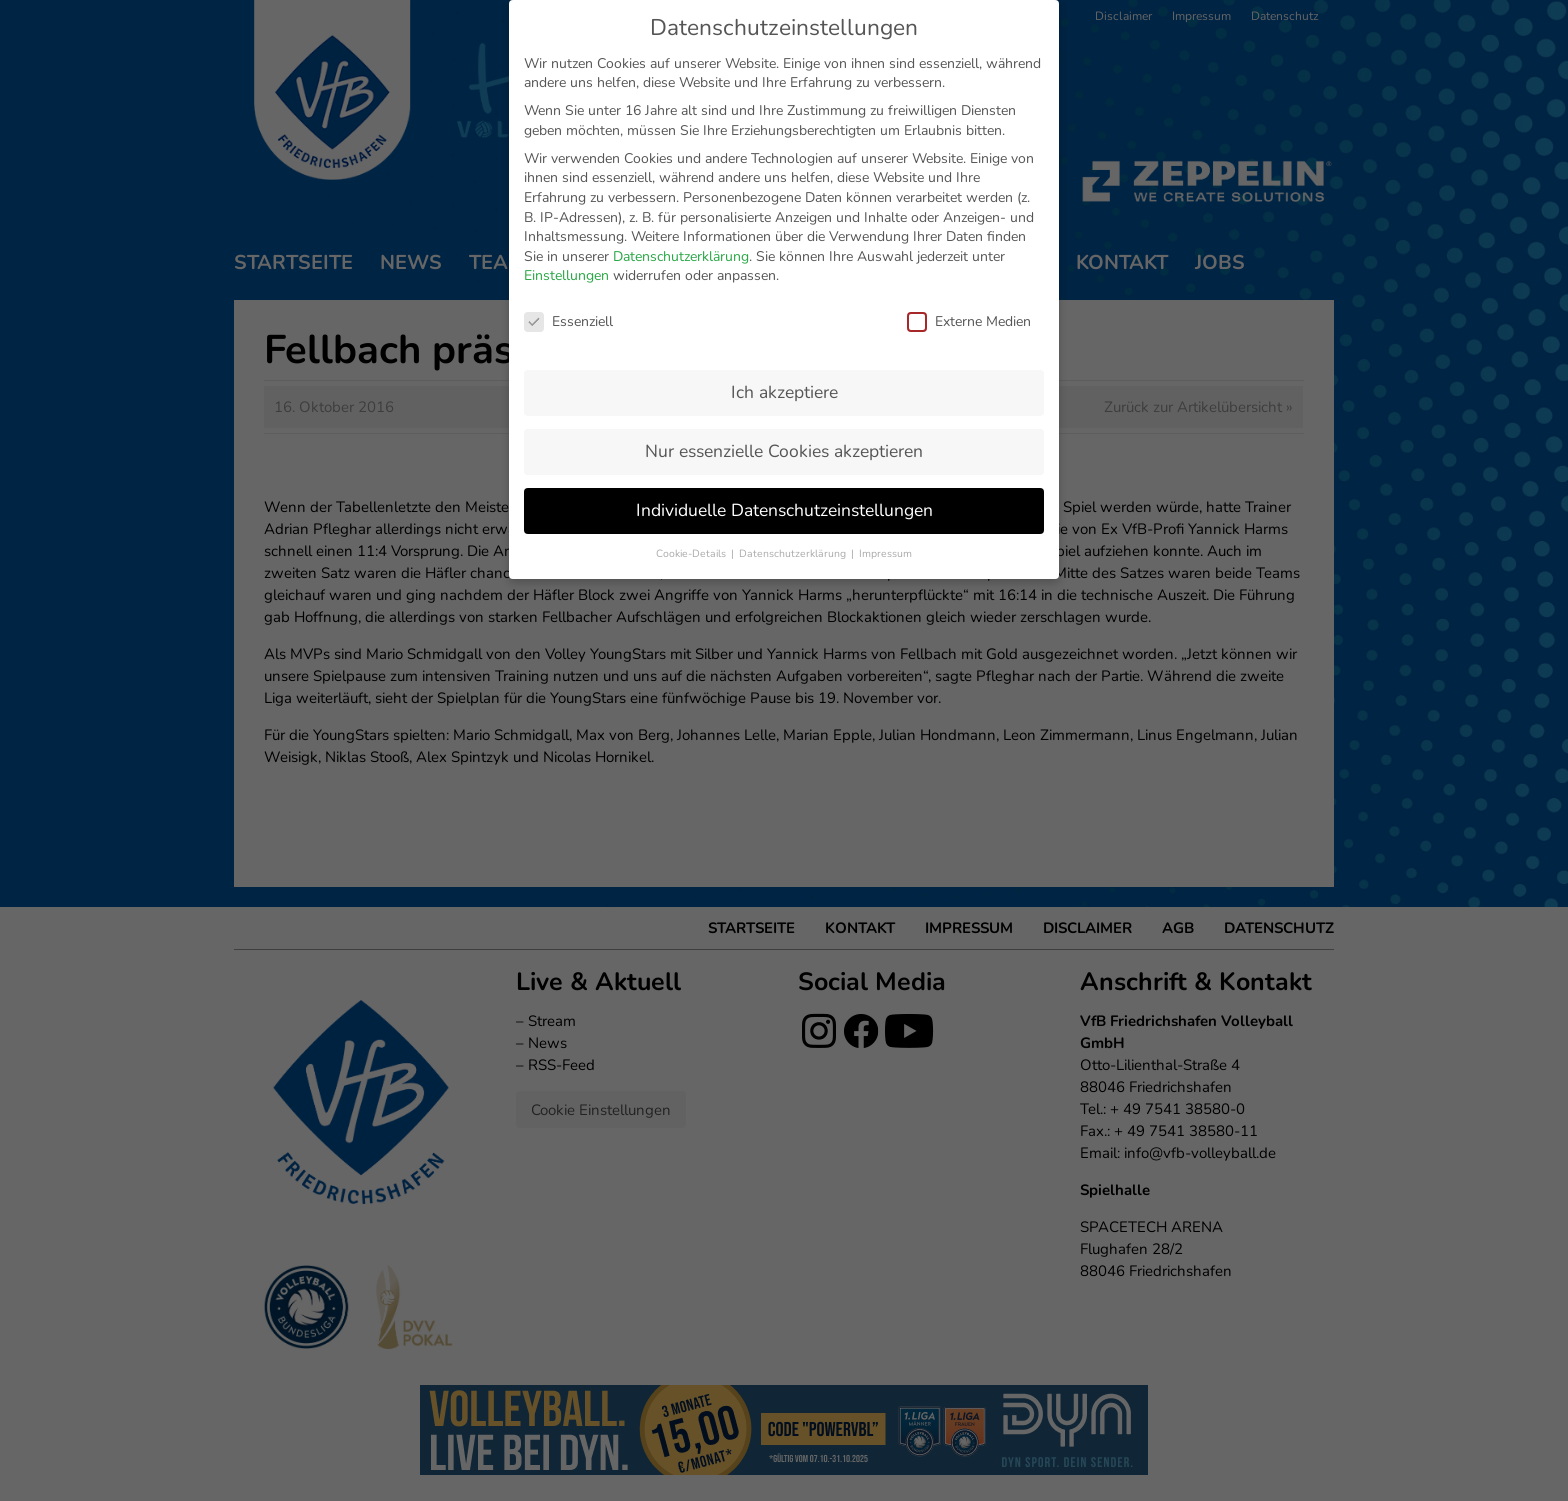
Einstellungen (566, 275)
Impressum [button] (885, 553)
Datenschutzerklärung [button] (794, 553)
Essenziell (568, 321)
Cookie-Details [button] (692, 553)
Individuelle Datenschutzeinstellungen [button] (784, 510)
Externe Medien (969, 321)
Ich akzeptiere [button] (784, 392)
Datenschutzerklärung (681, 256)
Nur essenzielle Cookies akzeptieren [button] (784, 451)
